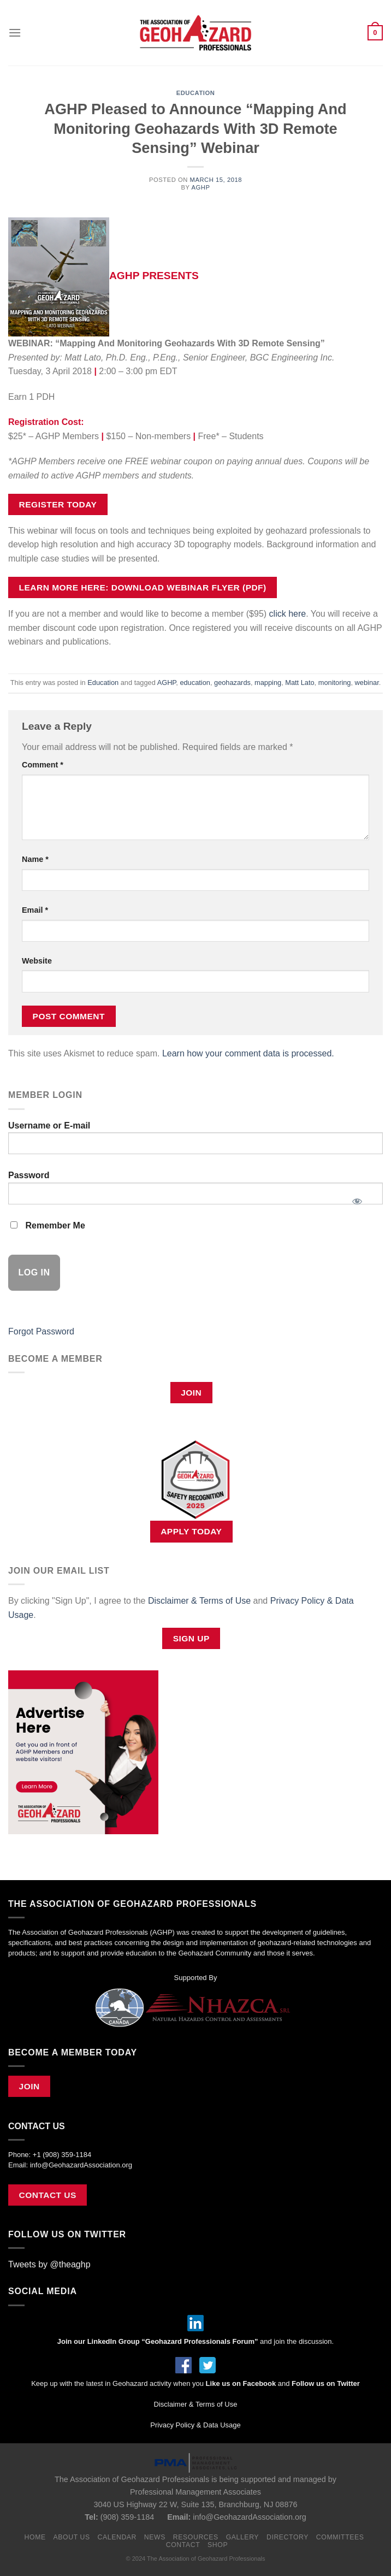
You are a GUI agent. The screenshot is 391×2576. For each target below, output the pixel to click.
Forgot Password (41, 1331)
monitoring (334, 682)
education (195, 682)
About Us (72, 2537)
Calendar (117, 2537)
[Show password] (357, 1198)
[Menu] (14, 32)
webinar (367, 682)
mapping (267, 682)
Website (37, 960)
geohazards (232, 682)
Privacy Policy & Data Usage (195, 2425)
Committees (340, 2537)
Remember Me (47, 1225)
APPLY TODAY (191, 1531)
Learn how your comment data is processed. (248, 1053)
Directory (287, 2537)
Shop (218, 2545)
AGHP (200, 187)
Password (29, 1175)
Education (195, 93)
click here (287, 613)
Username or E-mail (49, 1125)
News (154, 2537)
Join (191, 1392)
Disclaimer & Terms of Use (199, 1600)
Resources (195, 2537)
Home (35, 2537)
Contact (183, 2545)
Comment (42, 764)
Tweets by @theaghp (49, 2264)
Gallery (242, 2537)
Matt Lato (299, 682)
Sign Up (191, 1638)
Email (35, 910)
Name (35, 859)
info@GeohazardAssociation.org (81, 2165)
